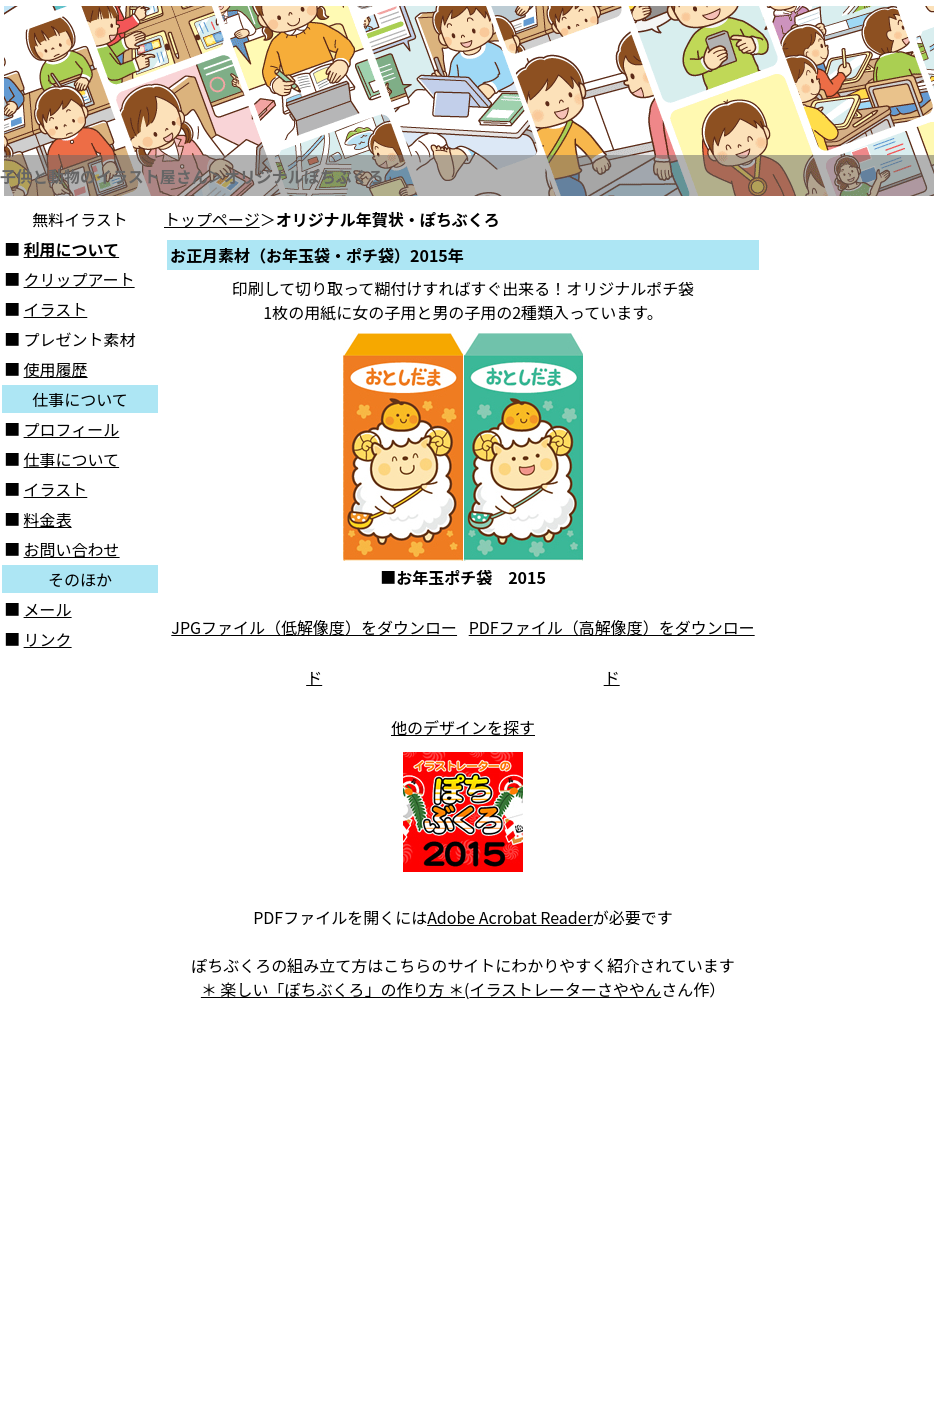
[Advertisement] (850, 507)
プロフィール (72, 429)
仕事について (72, 459)
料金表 (48, 519)
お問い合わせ (72, 549)
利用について (72, 249)
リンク (48, 639)
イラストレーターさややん (565, 989)
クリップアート (79, 279)
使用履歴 (56, 369)
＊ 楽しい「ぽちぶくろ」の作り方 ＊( (335, 989)
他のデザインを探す (463, 727)
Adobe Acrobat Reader (510, 917)
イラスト (56, 309)
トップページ (212, 219)
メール (48, 609)
